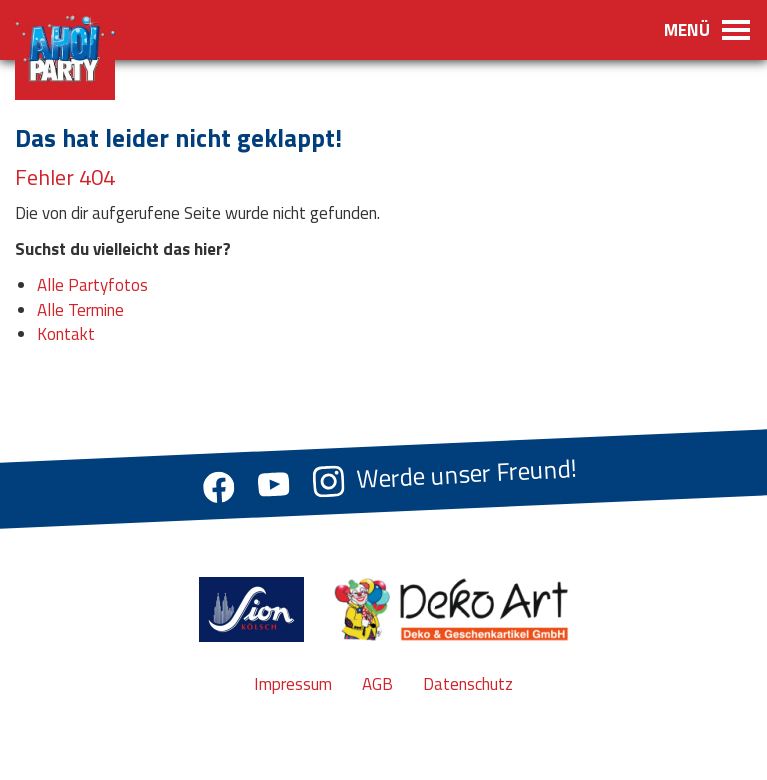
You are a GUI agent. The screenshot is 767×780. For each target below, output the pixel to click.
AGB (377, 684)
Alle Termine (80, 310)
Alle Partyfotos (92, 285)
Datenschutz (468, 684)
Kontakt (66, 334)
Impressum (293, 684)
